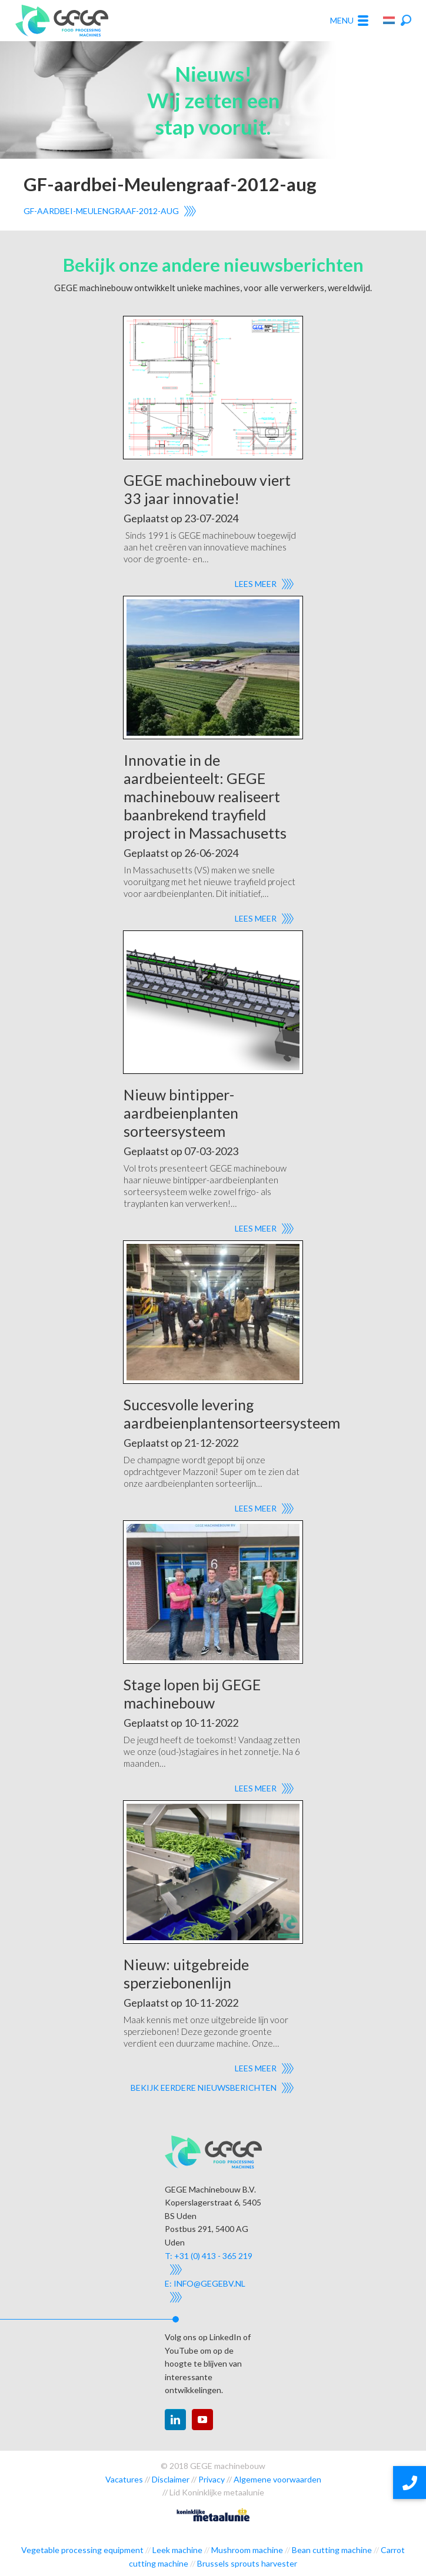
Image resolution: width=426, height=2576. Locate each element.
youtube (202, 2419)
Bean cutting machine (332, 2550)
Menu (349, 20)
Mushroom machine (247, 2550)
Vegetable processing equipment (82, 2550)
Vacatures (124, 2479)
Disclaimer (170, 2479)
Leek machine (177, 2550)
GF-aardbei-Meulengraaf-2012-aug (101, 211)
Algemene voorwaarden (277, 2479)
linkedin (175, 2419)
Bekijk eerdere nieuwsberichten (204, 2088)
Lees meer (256, 584)
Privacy (211, 2479)
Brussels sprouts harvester (247, 2563)
